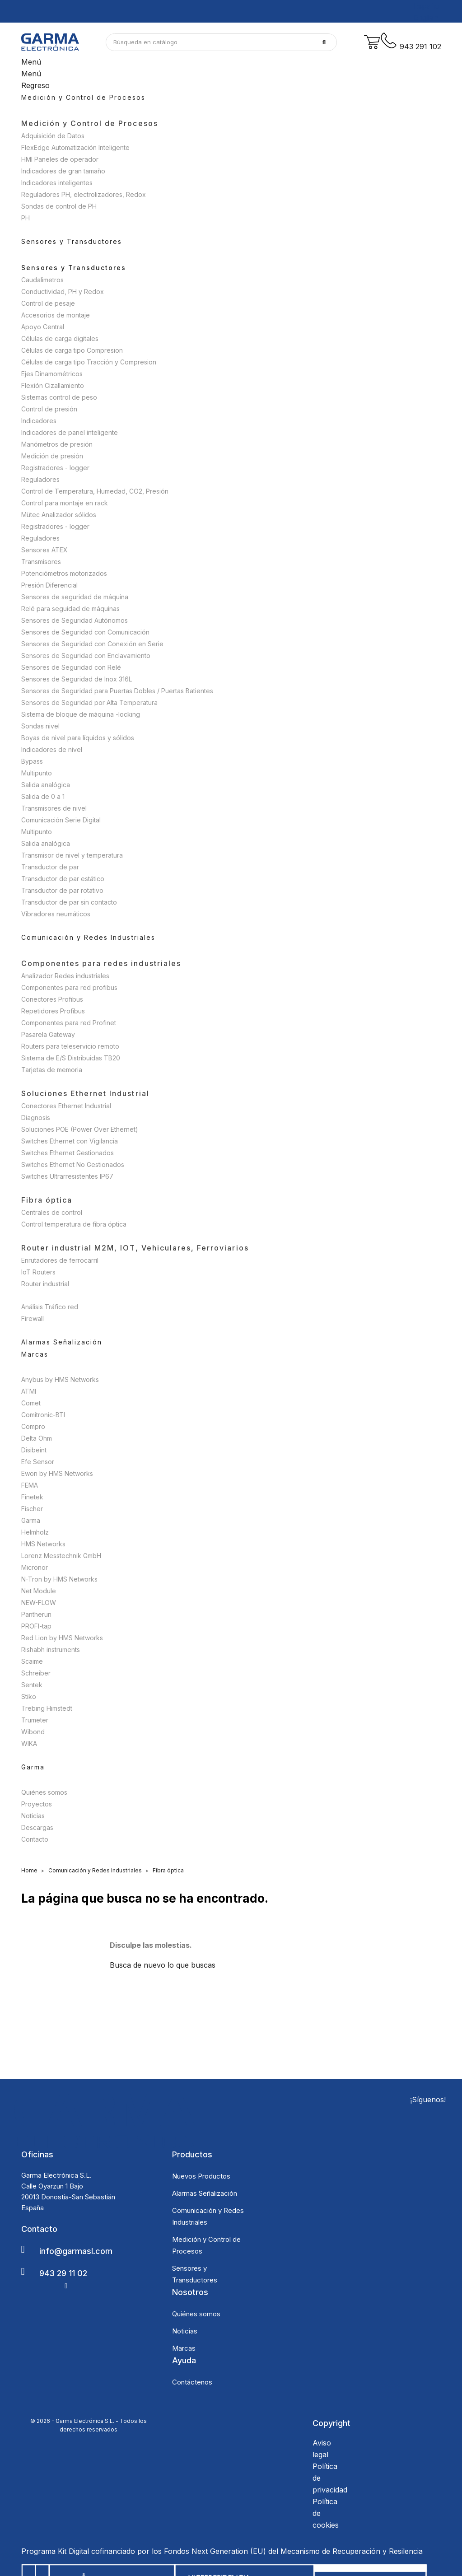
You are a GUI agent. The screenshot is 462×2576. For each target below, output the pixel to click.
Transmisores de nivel (54, 808)
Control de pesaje (48, 303)
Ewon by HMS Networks (57, 1473)
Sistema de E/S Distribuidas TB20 (70, 1058)
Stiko (28, 1696)
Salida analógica (45, 785)
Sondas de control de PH (59, 206)
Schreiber (36, 1673)
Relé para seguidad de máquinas (70, 608)
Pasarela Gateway (48, 1034)
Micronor (34, 1567)
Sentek (31, 1685)
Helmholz (35, 1532)
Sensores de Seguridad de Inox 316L (76, 679)
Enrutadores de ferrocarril (59, 1260)
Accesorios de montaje (55, 315)
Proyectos (36, 1804)
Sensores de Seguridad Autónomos (74, 620)
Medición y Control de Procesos (89, 123)
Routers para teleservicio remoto (70, 1046)
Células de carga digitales (59, 338)
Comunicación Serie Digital (61, 820)
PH (25, 218)
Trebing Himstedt (46, 1708)
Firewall (32, 1318)
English (426, 17)
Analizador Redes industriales (65, 976)
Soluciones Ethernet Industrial (85, 1093)
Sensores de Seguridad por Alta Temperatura (89, 702)
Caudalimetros (42, 280)
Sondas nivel (40, 726)
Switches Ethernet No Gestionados (72, 1164)
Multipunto (36, 773)
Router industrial (45, 1284)
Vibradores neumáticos (55, 914)
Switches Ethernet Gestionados (67, 1153)
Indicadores (38, 421)
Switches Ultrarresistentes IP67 (67, 1176)
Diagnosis (35, 1117)
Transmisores (41, 561)
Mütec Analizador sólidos (58, 514)
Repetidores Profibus (53, 1011)
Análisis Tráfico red (49, 1307)
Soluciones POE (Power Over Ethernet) (79, 1129)
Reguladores (40, 479)
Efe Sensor (37, 1461)
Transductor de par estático (62, 878)
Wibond (33, 1732)
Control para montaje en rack (64, 503)
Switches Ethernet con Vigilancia (69, 1141)
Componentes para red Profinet (68, 1023)
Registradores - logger (55, 467)
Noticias (33, 1816)
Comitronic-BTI (43, 1415)
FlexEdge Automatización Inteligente (75, 147)
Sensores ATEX (44, 550)
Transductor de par (50, 867)
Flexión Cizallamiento (52, 385)
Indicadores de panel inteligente (69, 432)
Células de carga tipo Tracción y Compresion (88, 362)
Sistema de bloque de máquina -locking (80, 714)
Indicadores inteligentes (57, 183)
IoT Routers (38, 1272)
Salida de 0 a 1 (43, 796)
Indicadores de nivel (51, 749)
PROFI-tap (36, 1626)
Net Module (38, 1591)
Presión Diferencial (49, 585)
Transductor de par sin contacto (69, 902)
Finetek (32, 1497)
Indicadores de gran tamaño (63, 171)
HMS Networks (43, 1544)
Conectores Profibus (52, 999)
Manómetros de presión (57, 444)
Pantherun (36, 1614)
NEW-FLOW (38, 1602)
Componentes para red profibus (69, 987)
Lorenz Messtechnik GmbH (61, 1555)
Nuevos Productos (201, 2176)
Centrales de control (51, 1212)
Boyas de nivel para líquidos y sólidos (77, 738)
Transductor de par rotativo (62, 890)
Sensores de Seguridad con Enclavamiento (85, 655)
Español (427, 5)
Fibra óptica (46, 1199)
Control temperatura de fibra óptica (73, 1224)
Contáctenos (192, 2382)
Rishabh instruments (50, 1649)
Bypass (32, 761)
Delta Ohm (36, 1438)
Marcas (184, 2348)
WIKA (29, 1743)
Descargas (37, 1827)
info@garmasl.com (75, 2251)
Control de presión (49, 409)
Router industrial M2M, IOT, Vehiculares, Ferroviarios (135, 1247)
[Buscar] (221, 42)
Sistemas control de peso (59, 397)
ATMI (28, 1391)
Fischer (32, 1508)
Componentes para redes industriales (101, 963)
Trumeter (34, 1720)
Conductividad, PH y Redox (62, 291)
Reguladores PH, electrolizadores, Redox (83, 194)
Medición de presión (52, 456)
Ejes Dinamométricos (52, 374)
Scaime (32, 1661)
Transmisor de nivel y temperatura (72, 855)
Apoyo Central (42, 327)
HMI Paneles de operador (59, 159)
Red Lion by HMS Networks (62, 1638)
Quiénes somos (44, 1792)
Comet (31, 1403)
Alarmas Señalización (204, 2193)
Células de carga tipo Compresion (72, 350)
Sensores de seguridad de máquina (74, 597)
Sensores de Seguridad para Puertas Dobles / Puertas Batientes (117, 691)
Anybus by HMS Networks (60, 1379)
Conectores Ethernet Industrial (66, 1106)
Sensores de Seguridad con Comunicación (85, 632)
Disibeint (34, 1450)
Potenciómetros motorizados (64, 573)
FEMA (29, 1485)
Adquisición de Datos (52, 136)
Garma (30, 1520)
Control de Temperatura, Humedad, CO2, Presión (94, 491)
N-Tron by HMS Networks (59, 1579)
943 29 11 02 (63, 2273)
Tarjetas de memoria (51, 1069)
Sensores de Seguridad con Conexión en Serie (92, 644)
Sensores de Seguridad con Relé (71, 667)
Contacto (34, 1839)
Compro (33, 1426)
